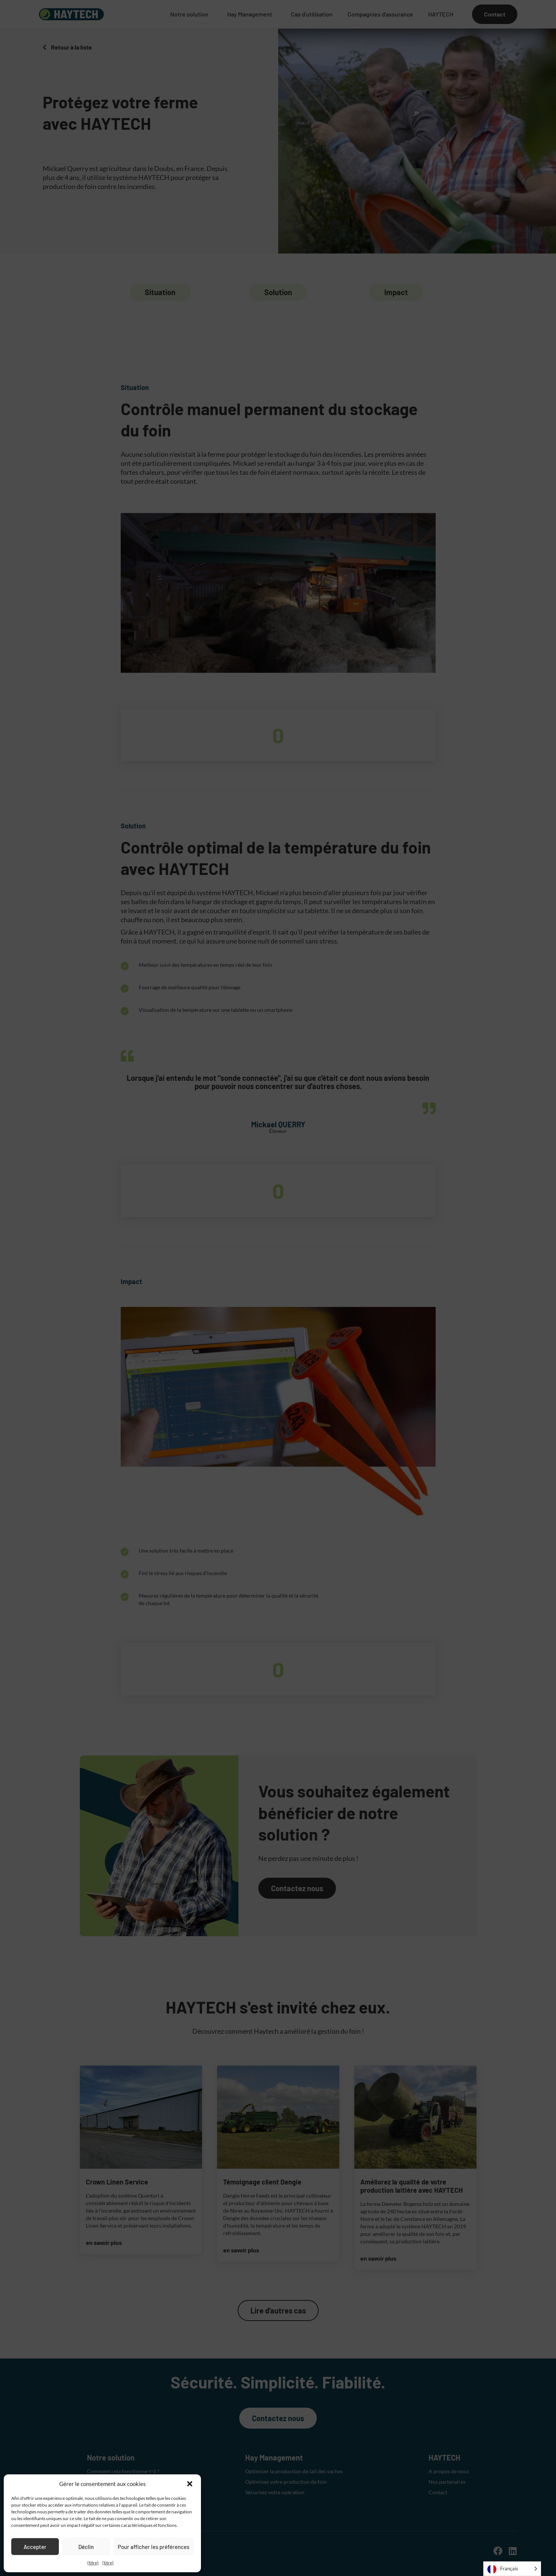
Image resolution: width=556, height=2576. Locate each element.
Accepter (35, 2546)
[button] (189, 2483)
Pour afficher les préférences (153, 2546)
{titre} (93, 2562)
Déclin (86, 2546)
